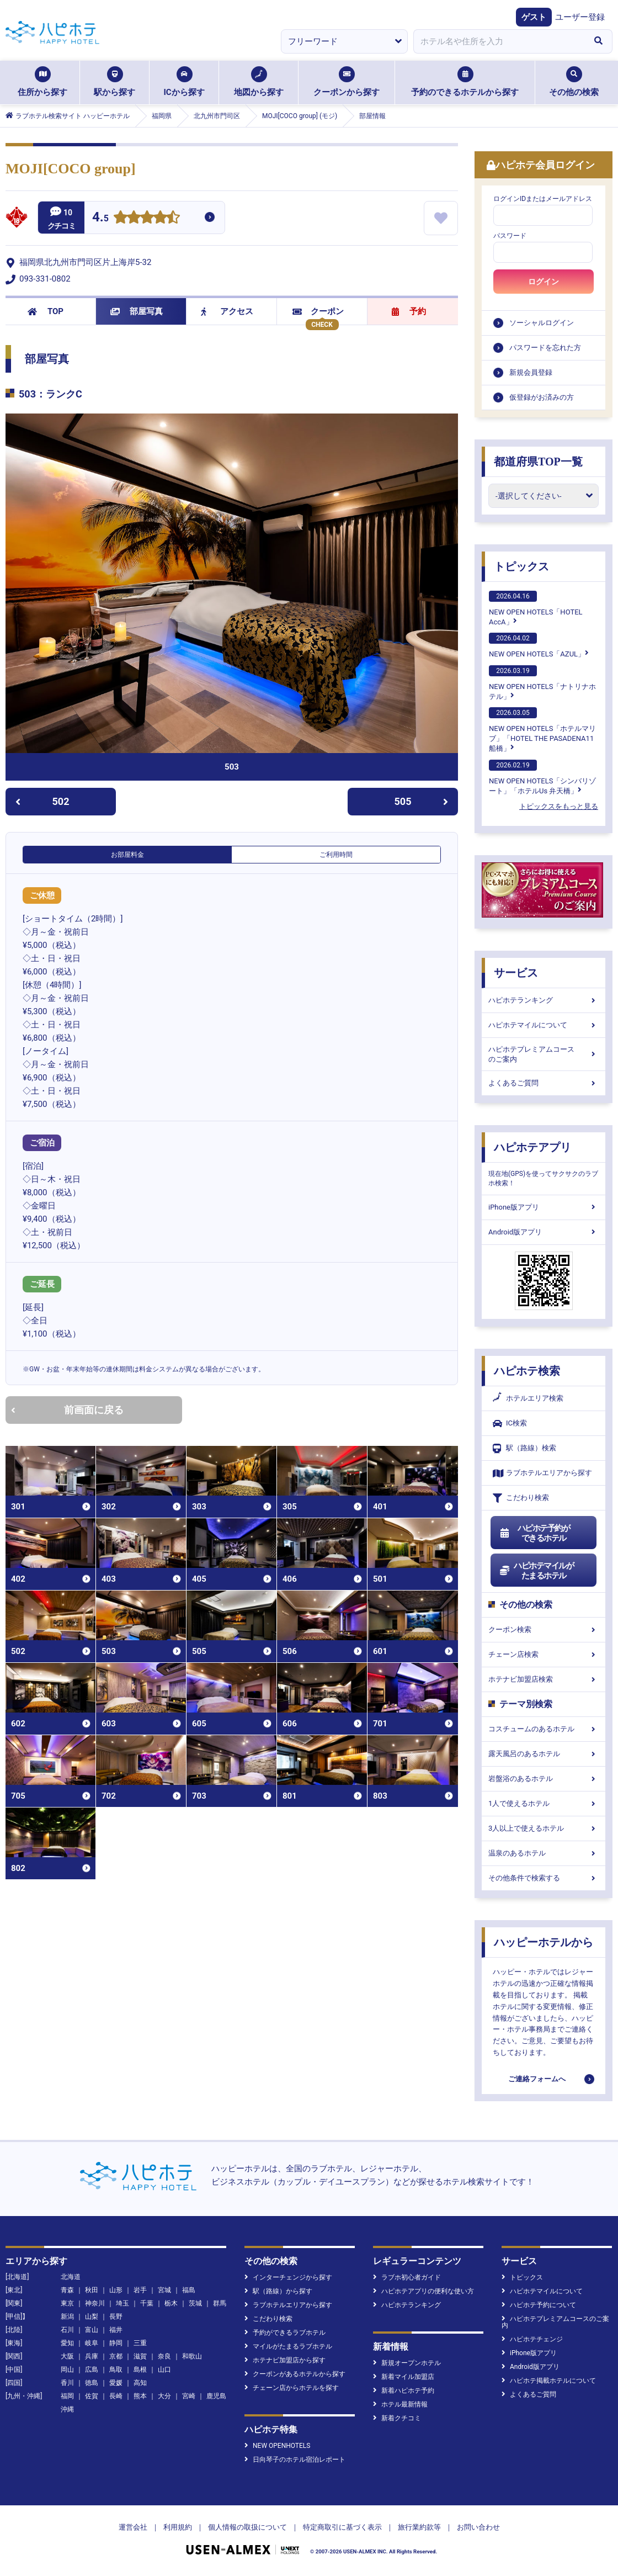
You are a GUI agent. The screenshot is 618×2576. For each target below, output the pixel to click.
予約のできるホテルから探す (465, 81)
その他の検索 (574, 81)
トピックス (521, 566)
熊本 (140, 2396)
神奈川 (95, 2303)
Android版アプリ (543, 1232)
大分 (164, 2396)
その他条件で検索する (543, 1878)
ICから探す (183, 81)
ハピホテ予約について (539, 2305)
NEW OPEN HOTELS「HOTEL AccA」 (536, 608)
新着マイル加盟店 (403, 2377)
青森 (67, 2290)
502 (42, 801)
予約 (409, 311)
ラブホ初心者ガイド (407, 2277)
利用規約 (177, 2527)
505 (422, 801)
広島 (91, 2369)
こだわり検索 (521, 1498)
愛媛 (115, 2383)
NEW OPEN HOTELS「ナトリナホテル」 (542, 683)
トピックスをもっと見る (558, 806)
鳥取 (115, 2369)
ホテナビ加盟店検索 (543, 1679)
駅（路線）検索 (524, 1448)
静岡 (115, 2343)
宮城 (164, 2290)
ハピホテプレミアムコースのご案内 (543, 1054)
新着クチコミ (397, 2418)
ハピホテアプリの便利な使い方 (423, 2291)
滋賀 (140, 2356)
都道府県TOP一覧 (538, 461)
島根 (140, 2369)
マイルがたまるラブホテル (288, 2346)
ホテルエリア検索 (528, 1398)
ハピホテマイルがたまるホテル (536, 1571)
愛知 (67, 2343)
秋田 (91, 2290)
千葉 (146, 2303)
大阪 (67, 2356)
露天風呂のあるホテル (543, 1754)
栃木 (171, 2303)
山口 (164, 2369)
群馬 (219, 2303)
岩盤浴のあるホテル (543, 1778)
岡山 (67, 2369)
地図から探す (259, 81)
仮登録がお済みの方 (541, 397)
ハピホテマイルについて (543, 1025)
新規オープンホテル (407, 2363)
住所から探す (42, 81)
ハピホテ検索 (527, 1371)
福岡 (67, 2396)
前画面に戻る (67, 1410)
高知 (140, 2383)
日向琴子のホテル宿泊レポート (294, 2459)
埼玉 (122, 2303)
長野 (115, 2316)
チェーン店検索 (543, 1654)
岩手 (140, 2290)
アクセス (227, 311)
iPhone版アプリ (543, 1207)
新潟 (67, 2316)
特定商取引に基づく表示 (342, 2527)
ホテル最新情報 (400, 2404)
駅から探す (114, 81)
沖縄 (67, 2409)
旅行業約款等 (419, 2527)
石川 (67, 2330)
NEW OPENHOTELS (277, 2446)
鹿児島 (216, 2396)
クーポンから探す (346, 81)
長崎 (115, 2396)
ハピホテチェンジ (532, 2339)
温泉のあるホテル (543, 1853)
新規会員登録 (530, 372)
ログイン (543, 281)
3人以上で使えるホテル (543, 1828)
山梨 (91, 2316)
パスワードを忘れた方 (545, 347)
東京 (67, 2303)
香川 (67, 2383)
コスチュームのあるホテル (543, 1729)
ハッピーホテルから (543, 1942)
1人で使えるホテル (543, 1803)
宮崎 (188, 2396)
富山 (91, 2330)
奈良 (164, 2356)
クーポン (318, 311)
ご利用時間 (336, 854)
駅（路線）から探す (278, 2291)
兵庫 (91, 2356)
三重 (140, 2343)
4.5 (100, 218)
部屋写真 (136, 311)
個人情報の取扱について (247, 2527)
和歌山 (192, 2356)
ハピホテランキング (543, 1000)
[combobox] (498, 41)
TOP (45, 311)
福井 (115, 2330)
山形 (115, 2290)
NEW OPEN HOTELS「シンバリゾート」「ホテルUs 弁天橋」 (542, 777)
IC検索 (510, 1423)
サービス (516, 973)
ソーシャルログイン (541, 323)
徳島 (91, 2383)
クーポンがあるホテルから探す (294, 2374)
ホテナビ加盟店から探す (285, 2360)
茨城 (195, 2303)
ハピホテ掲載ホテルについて (549, 2380)
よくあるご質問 (543, 1083)
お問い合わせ (478, 2527)
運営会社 (133, 2527)
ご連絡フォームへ (537, 2079)
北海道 (71, 2277)
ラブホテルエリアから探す (542, 1473)
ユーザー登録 (580, 17)
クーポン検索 (543, 1629)
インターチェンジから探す (288, 2277)
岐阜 (91, 2343)
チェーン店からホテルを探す (291, 2388)
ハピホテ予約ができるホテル (534, 1533)
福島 (188, 2290)
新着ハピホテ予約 (403, 2390)
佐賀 (91, 2396)
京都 (115, 2356)
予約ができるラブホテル (285, 2332)
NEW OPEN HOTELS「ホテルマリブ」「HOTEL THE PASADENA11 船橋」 (542, 729)
